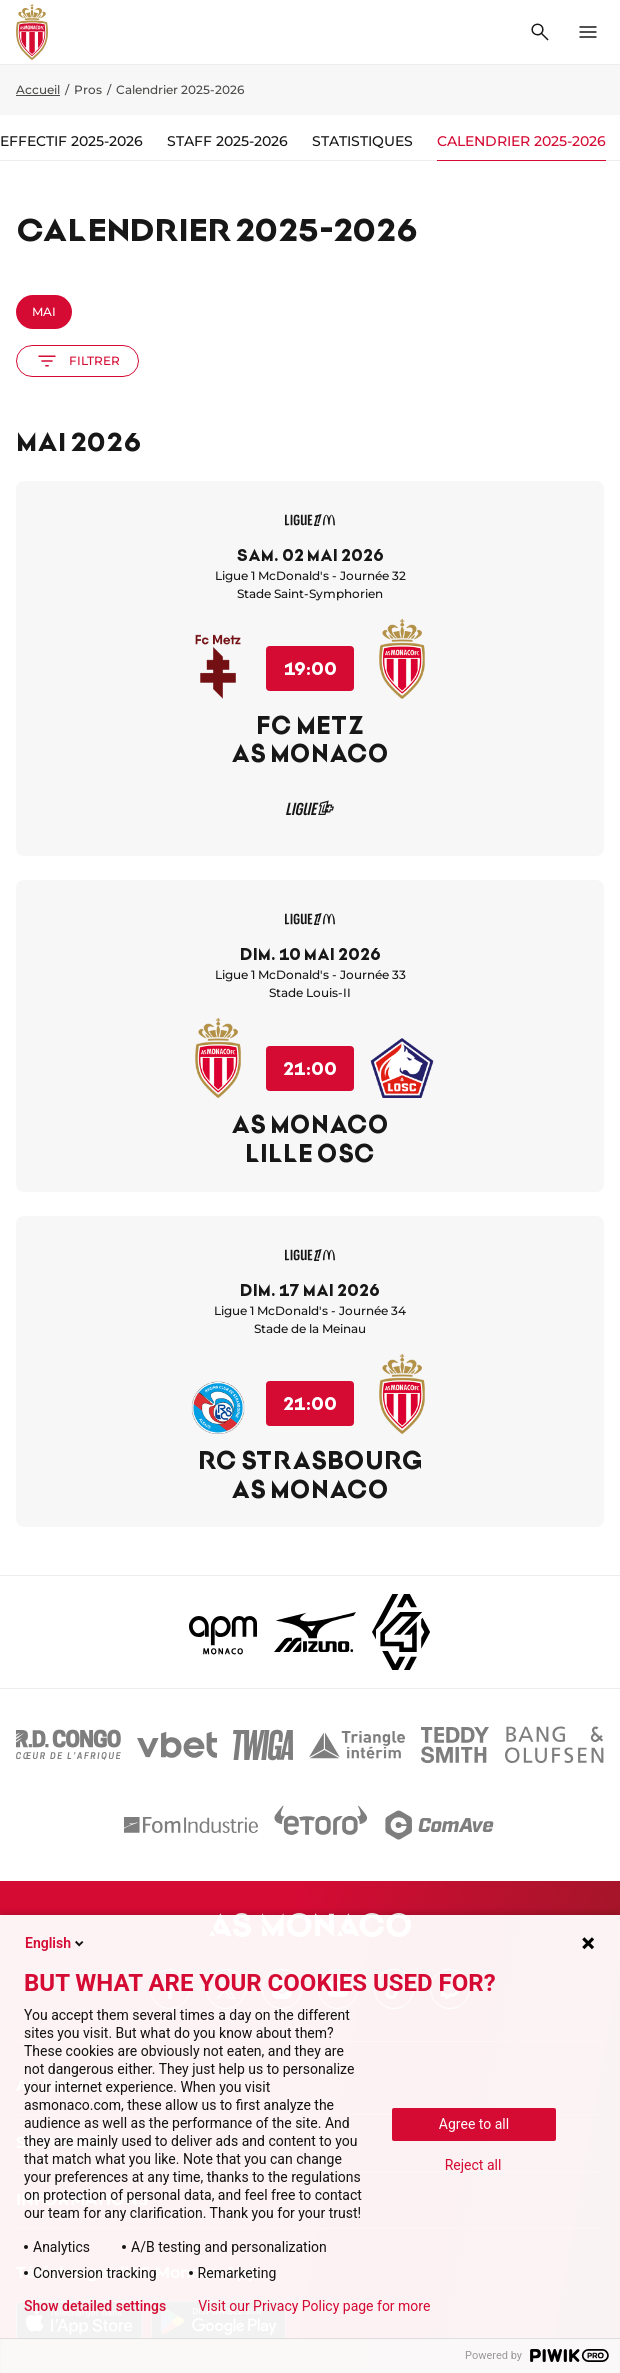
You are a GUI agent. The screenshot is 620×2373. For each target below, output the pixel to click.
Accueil (38, 89)
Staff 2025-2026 (227, 141)
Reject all (473, 2165)
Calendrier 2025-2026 (521, 141)
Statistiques (362, 141)
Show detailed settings (95, 2306)
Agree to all (474, 2124)
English (56, 1943)
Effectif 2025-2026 (71, 141)
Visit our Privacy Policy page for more (314, 2306)
